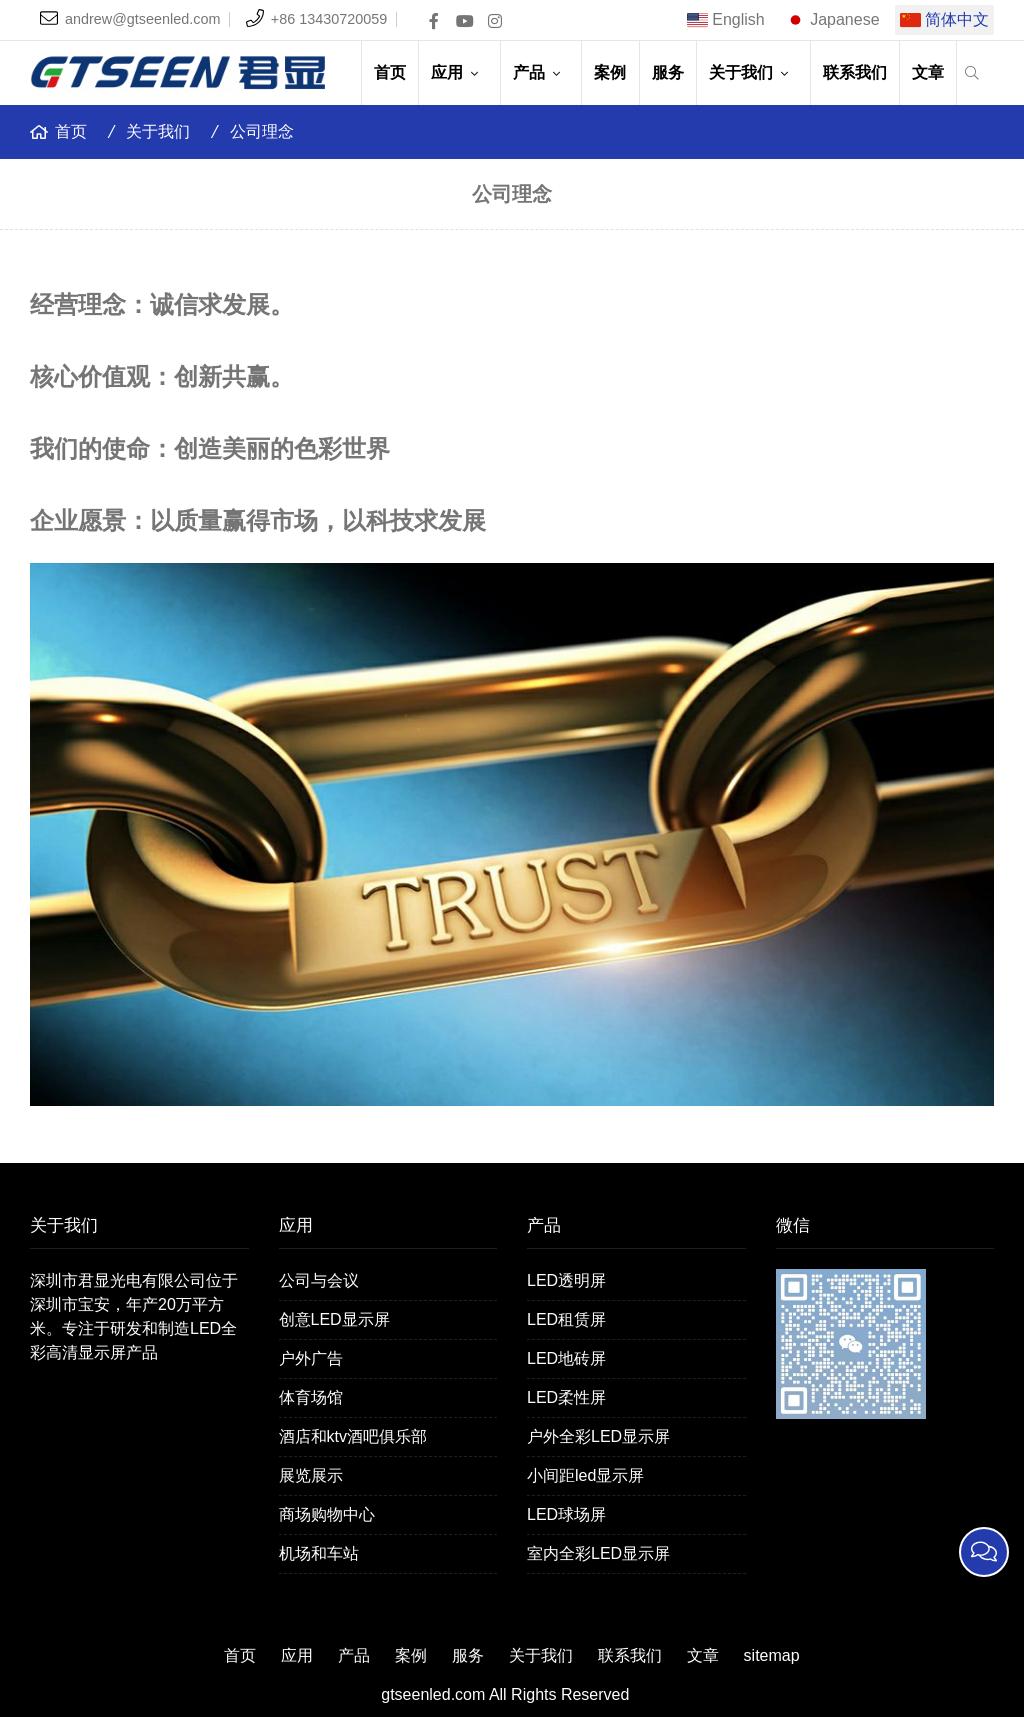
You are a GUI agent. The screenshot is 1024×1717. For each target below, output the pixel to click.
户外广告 (311, 1358)
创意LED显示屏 (334, 1319)
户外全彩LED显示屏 (598, 1436)
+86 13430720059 (329, 19)
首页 (390, 72)
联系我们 (855, 72)
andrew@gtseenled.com (142, 19)
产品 (541, 72)
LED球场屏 (566, 1514)
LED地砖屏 (566, 1358)
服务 (668, 72)
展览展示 (311, 1475)
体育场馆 (311, 1397)
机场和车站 (319, 1553)
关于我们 (753, 72)
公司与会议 (319, 1280)
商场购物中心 (327, 1514)
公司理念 (262, 131)
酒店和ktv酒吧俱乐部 (353, 1436)
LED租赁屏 (566, 1319)
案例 (610, 72)
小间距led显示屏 (585, 1475)
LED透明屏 (566, 1280)
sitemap (772, 1655)
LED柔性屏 (566, 1397)
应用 (459, 72)
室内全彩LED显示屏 (598, 1553)
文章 (928, 72)
